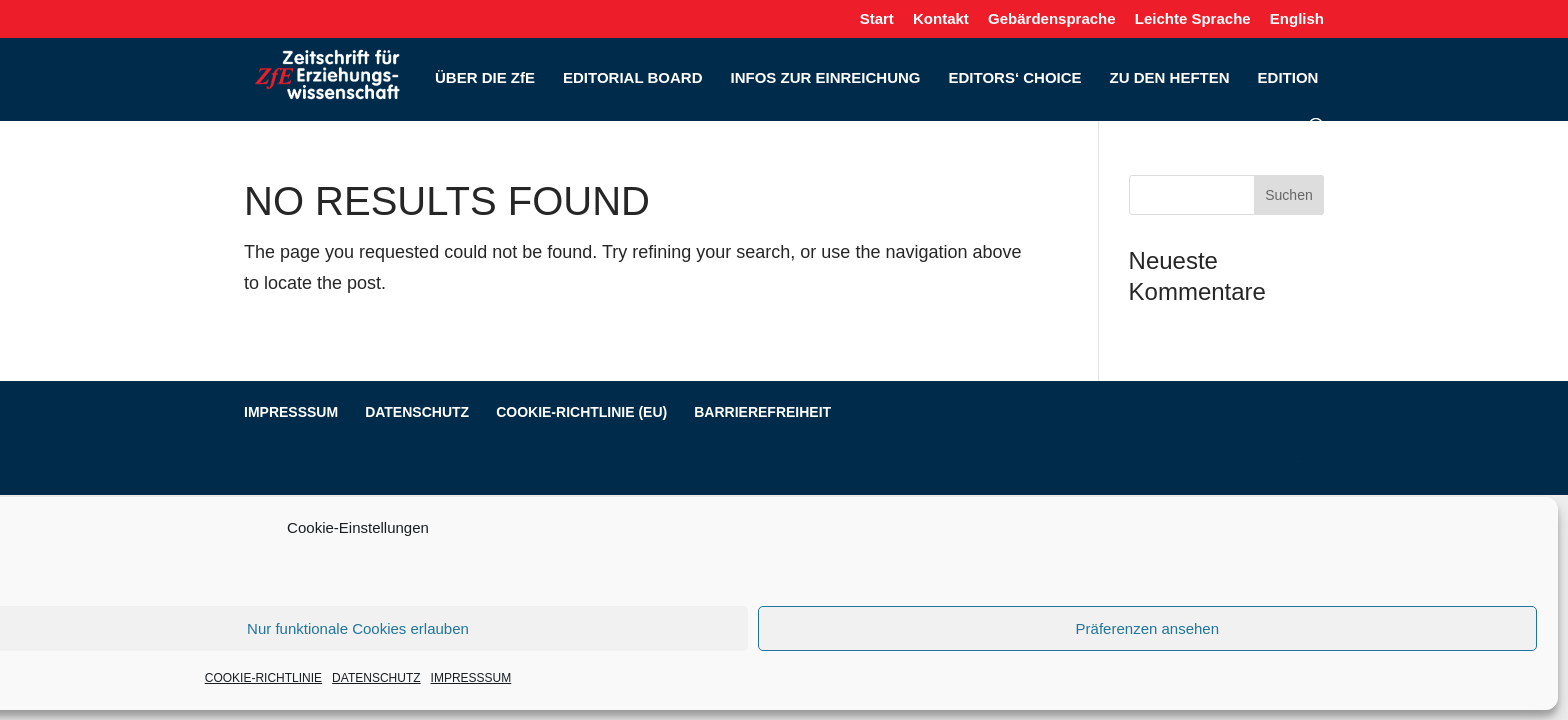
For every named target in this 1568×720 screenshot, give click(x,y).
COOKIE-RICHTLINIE (263, 678)
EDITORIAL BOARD (632, 78)
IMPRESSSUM (471, 678)
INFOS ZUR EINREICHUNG (825, 78)
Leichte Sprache (1193, 19)
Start (877, 19)
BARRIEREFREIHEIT (762, 412)
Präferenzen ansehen (1147, 628)
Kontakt (941, 19)
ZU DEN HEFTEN (1170, 78)
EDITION (1288, 78)
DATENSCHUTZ (376, 678)
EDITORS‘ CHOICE (1014, 78)
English (1297, 19)
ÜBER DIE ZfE (485, 78)
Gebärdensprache (1052, 19)
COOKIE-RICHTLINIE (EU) (581, 412)
